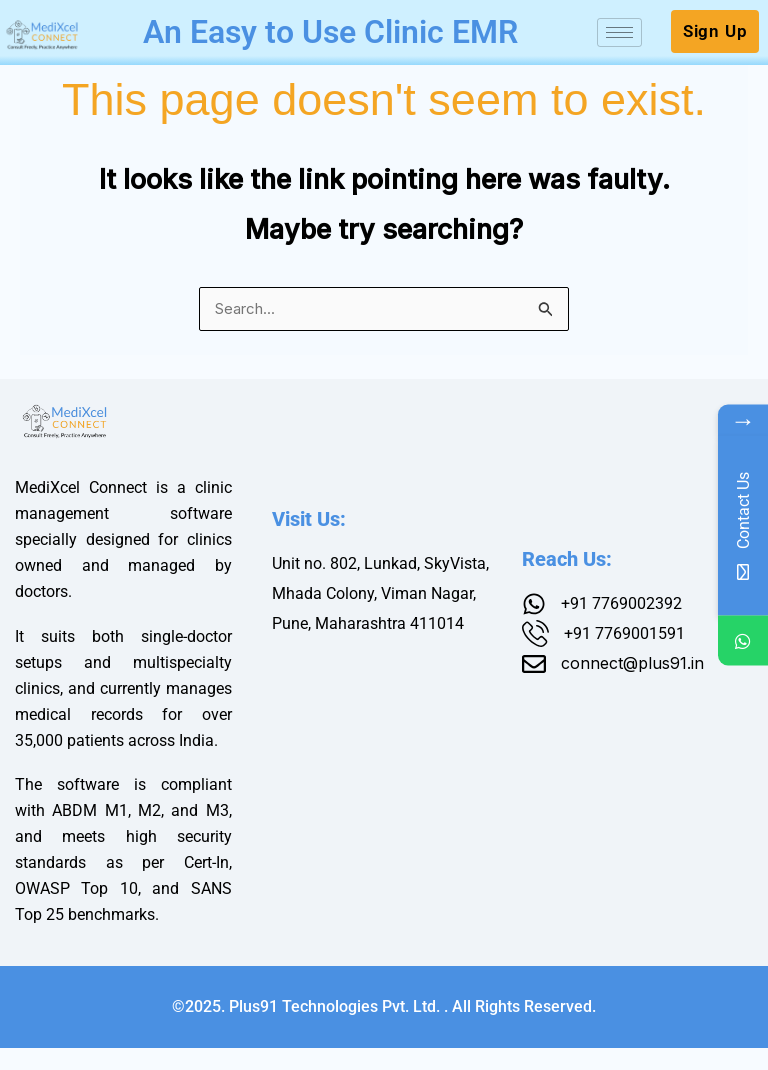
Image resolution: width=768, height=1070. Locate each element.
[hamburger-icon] (619, 49)
